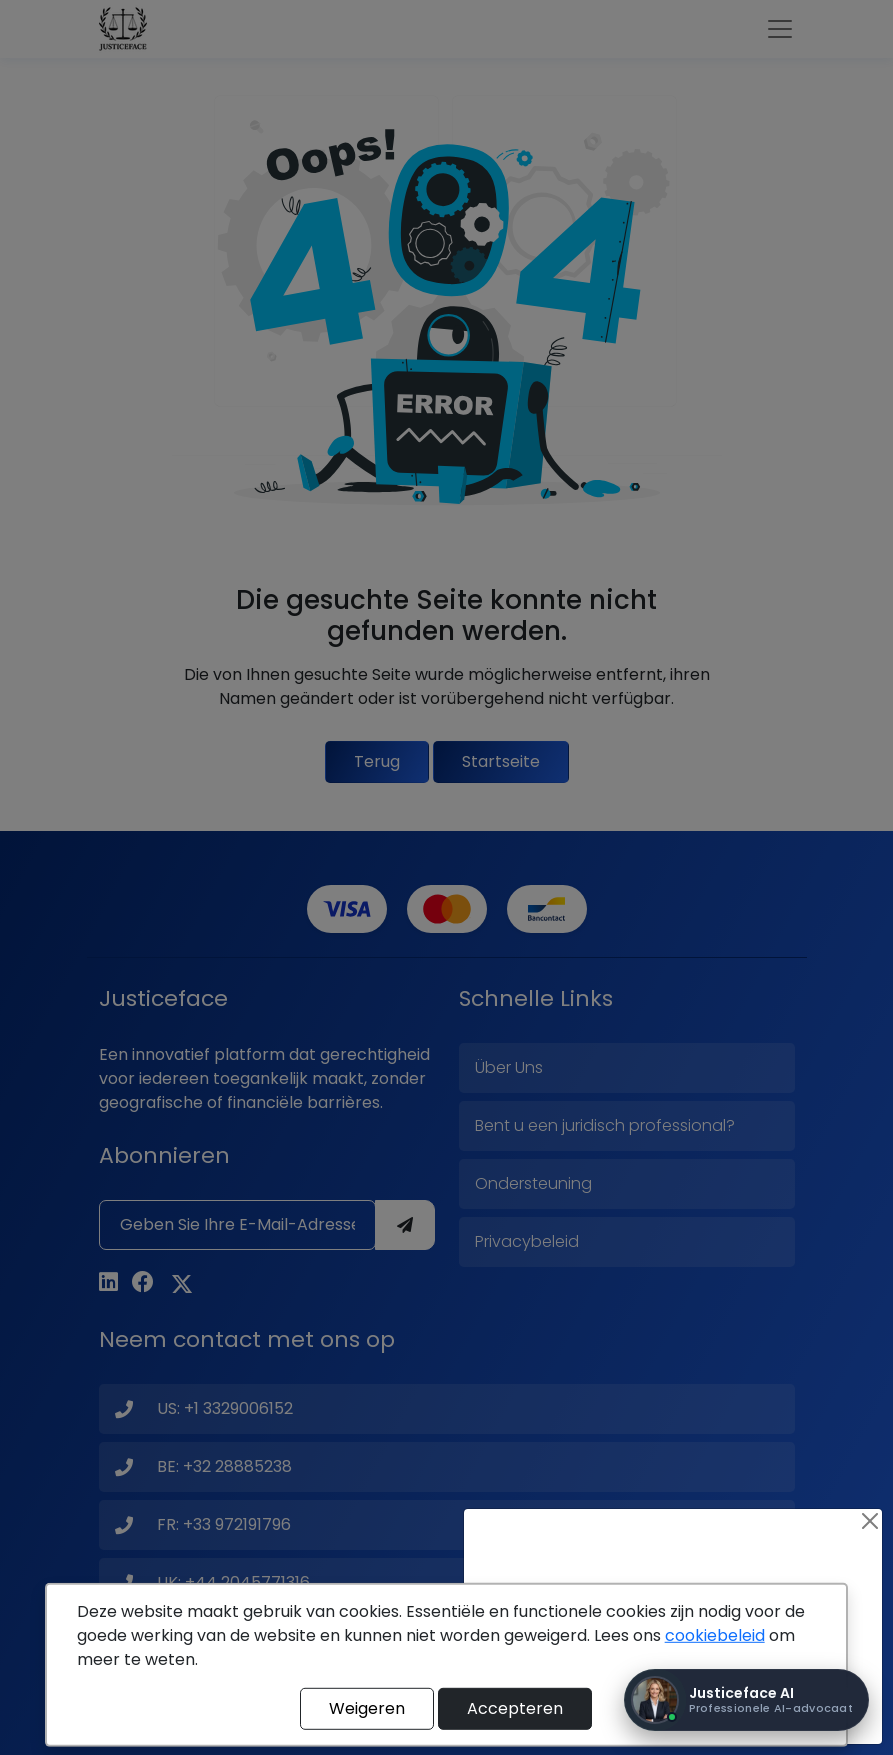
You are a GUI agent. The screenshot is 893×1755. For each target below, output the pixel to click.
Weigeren (367, 1708)
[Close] (870, 1521)
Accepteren (515, 1708)
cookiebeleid (715, 1635)
